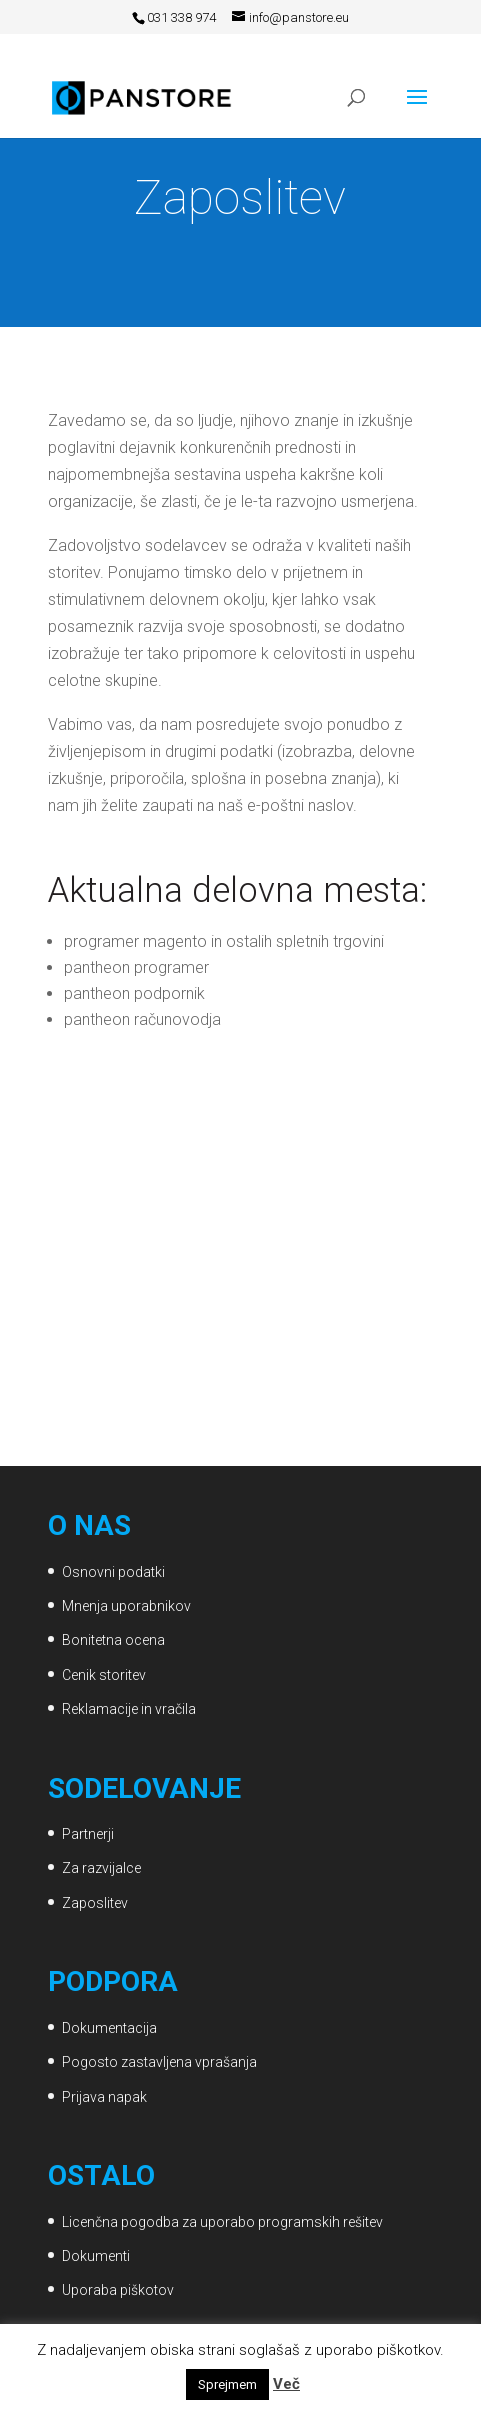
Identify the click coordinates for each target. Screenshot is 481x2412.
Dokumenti (96, 2256)
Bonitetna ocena (113, 1640)
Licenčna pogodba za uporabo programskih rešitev (222, 2222)
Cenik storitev (104, 1675)
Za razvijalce (101, 1868)
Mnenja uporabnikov (126, 1606)
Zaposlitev (95, 1903)
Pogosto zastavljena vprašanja (159, 2062)
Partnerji (88, 1834)
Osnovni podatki (113, 1572)
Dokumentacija (109, 2028)
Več (286, 2384)
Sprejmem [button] (227, 2384)
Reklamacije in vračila (129, 1709)
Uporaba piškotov (118, 2290)
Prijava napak (104, 2097)
